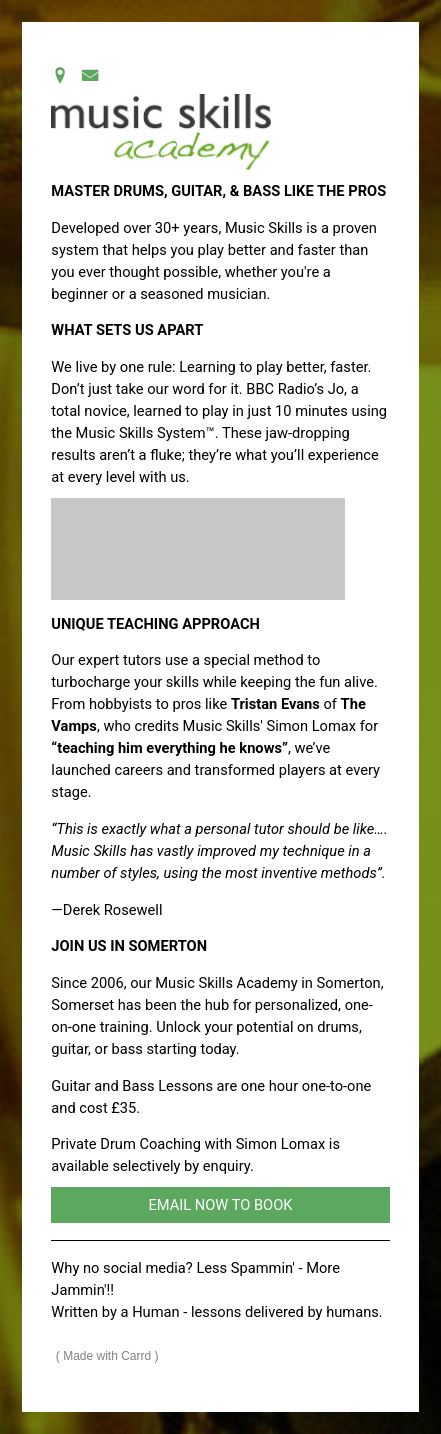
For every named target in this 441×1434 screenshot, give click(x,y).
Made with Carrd (107, 1356)
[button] (60, 75)
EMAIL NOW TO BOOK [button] (221, 1205)
